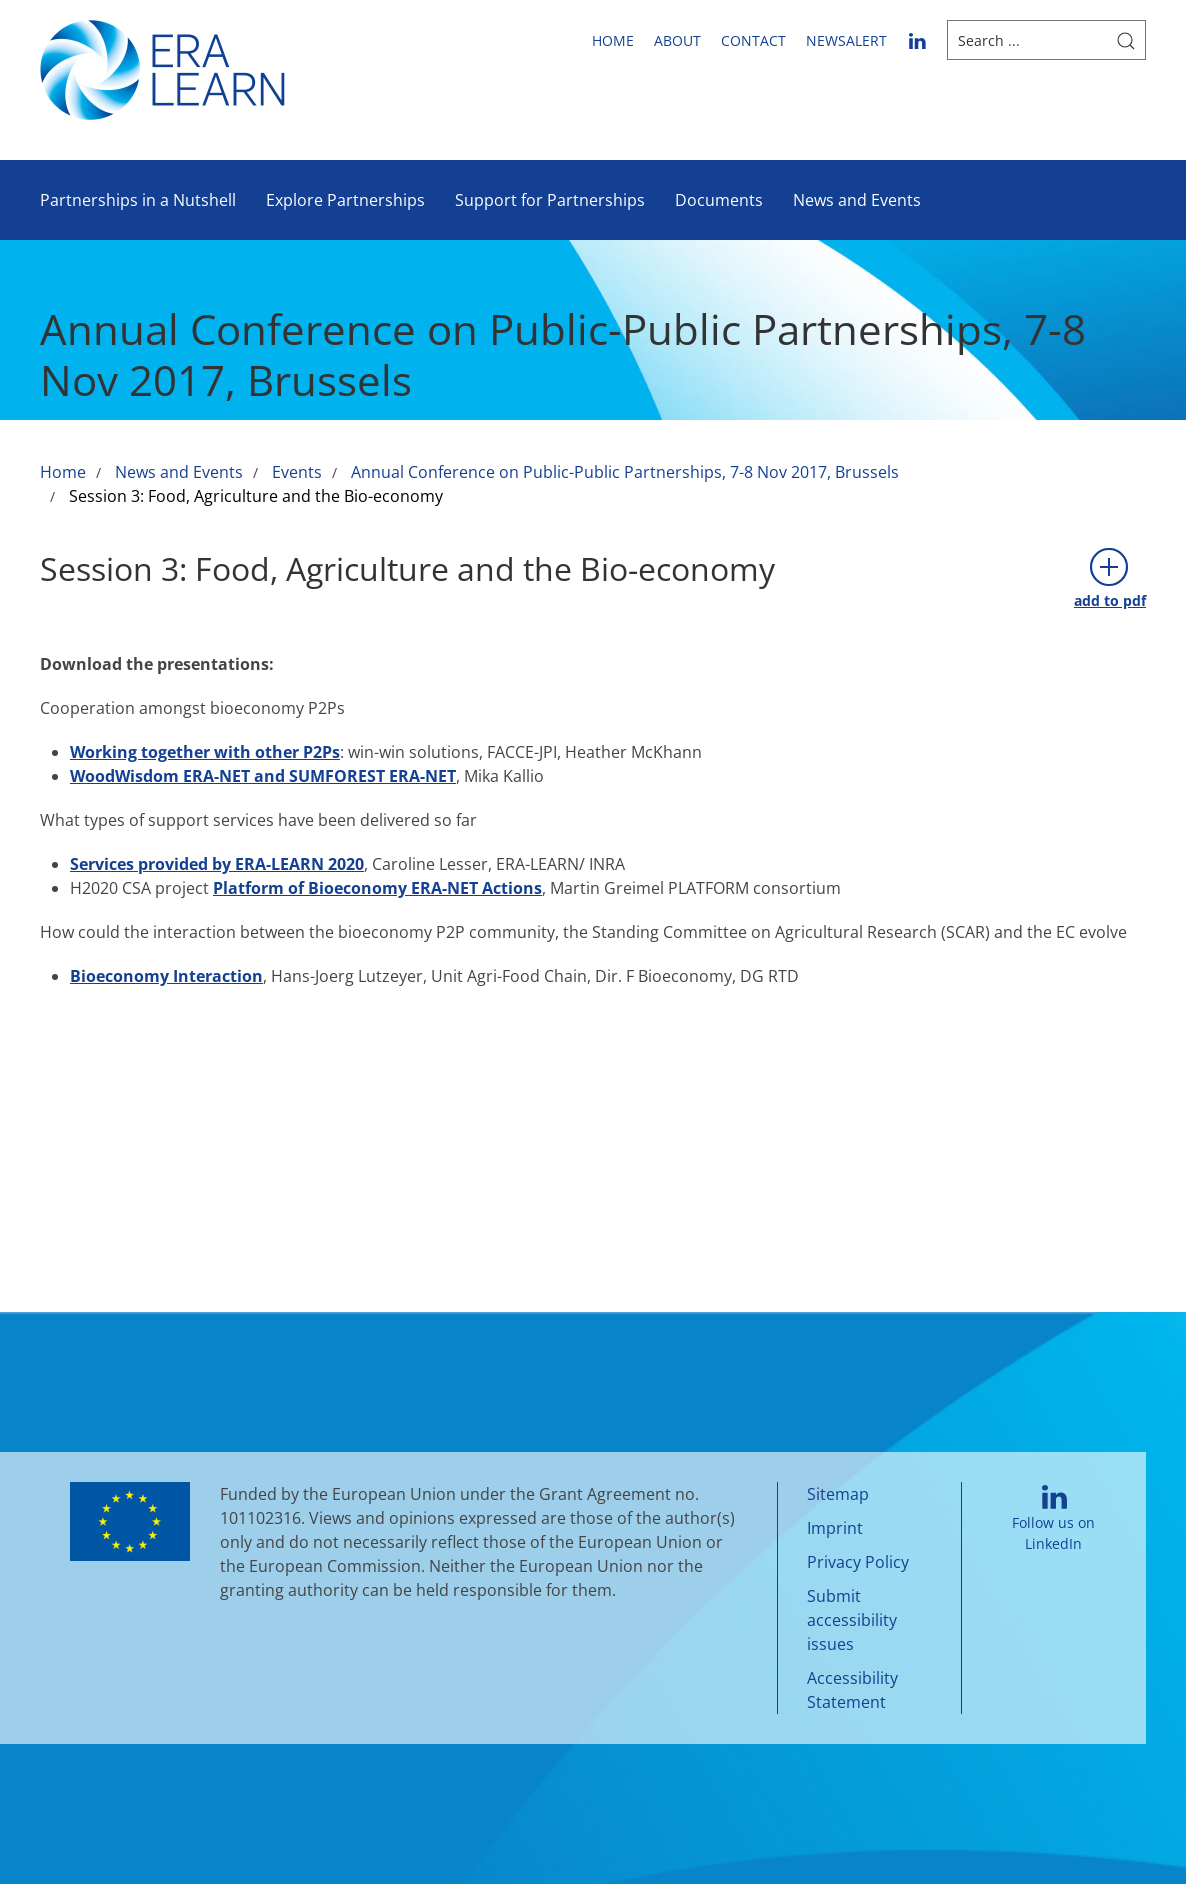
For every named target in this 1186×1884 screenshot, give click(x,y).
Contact (753, 40)
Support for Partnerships (550, 200)
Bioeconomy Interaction (166, 976)
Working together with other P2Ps (205, 752)
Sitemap (838, 1494)
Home (613, 40)
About (677, 40)
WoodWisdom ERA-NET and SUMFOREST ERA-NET (263, 776)
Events (297, 472)
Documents (719, 200)
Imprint (835, 1528)
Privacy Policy (858, 1562)
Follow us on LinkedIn (1053, 1519)
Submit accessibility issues (852, 1620)
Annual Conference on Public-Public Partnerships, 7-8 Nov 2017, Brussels (625, 472)
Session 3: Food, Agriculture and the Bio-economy (256, 496)
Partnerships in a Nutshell (138, 200)
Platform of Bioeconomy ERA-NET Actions (377, 888)
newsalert (846, 40)
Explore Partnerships (345, 200)
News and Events (857, 200)
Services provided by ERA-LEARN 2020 (217, 864)
